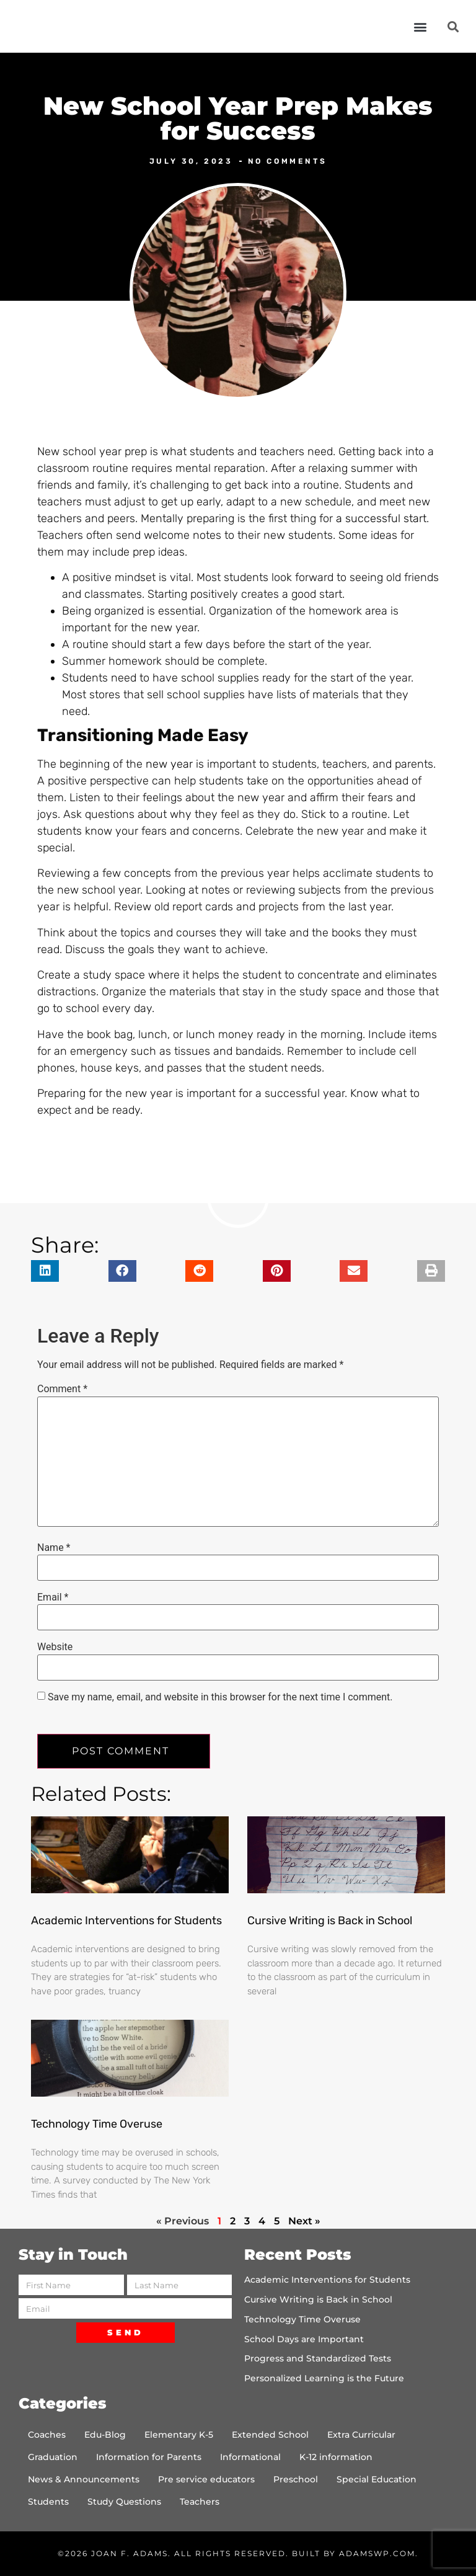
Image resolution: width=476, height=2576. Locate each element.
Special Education (376, 2479)
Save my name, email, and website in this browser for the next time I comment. (220, 1697)
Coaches (47, 2434)
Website (55, 1647)
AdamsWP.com (377, 2553)
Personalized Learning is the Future (324, 2378)
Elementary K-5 (178, 2434)
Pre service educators (206, 2479)
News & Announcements (83, 2479)
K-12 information (335, 2457)
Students (48, 2501)
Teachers (199, 2501)
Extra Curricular (361, 2434)
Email (52, 1597)
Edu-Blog (105, 2434)
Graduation (52, 2457)
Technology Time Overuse (96, 2124)
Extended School (270, 2434)
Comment (62, 1389)
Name (54, 1548)
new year (169, 764)
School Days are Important (304, 2339)
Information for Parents (148, 2457)
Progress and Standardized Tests (317, 2358)
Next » (304, 2221)
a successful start (381, 518)
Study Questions (124, 2501)
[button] (420, 26)
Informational (250, 2457)
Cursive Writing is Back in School (329, 1920)
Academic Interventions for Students (126, 1920)
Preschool (295, 2479)
